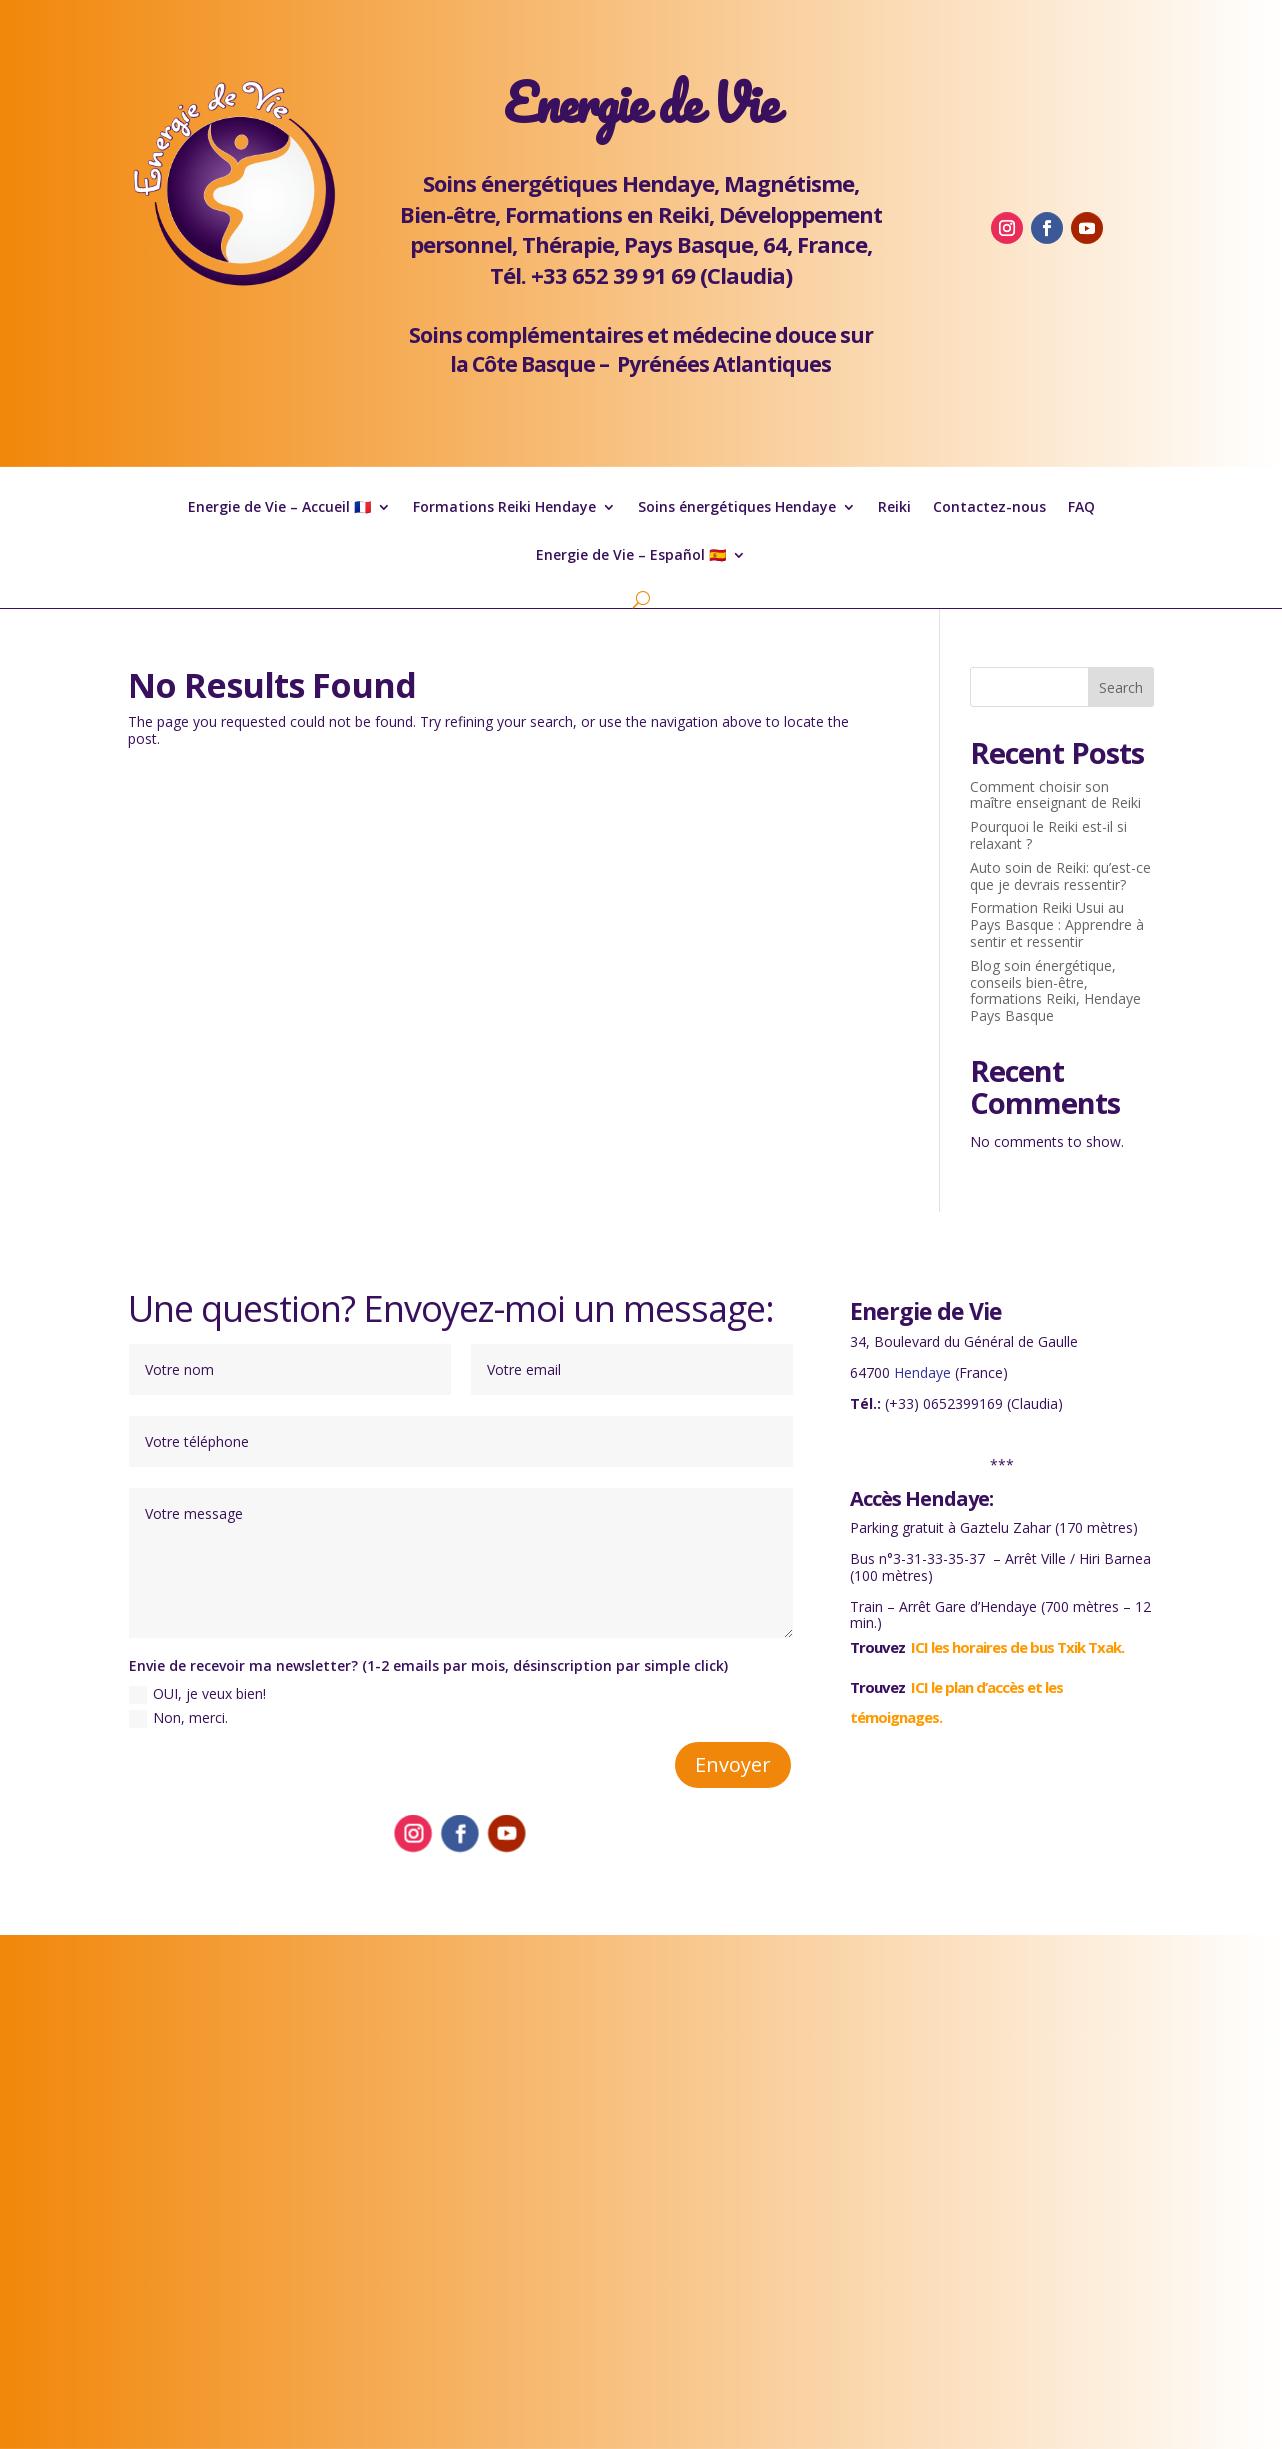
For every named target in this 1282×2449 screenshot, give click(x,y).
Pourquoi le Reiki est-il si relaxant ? (1048, 835)
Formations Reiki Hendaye (504, 508)
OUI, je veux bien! (197, 1694)
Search (1121, 687)
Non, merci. (178, 1718)
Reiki (894, 508)
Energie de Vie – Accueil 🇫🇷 (279, 508)
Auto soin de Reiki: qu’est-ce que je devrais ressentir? (1060, 876)
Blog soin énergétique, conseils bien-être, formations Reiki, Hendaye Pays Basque (1055, 990)
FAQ (1081, 508)
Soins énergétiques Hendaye (737, 508)
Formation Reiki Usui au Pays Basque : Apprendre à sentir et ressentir (1057, 924)
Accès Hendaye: (921, 1498)
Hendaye (922, 1372)
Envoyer (733, 1764)
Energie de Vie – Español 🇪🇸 (631, 556)
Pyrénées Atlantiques (724, 364)
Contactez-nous (989, 508)
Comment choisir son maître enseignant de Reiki (1055, 795)
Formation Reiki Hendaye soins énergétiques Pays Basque (641, 2190)
